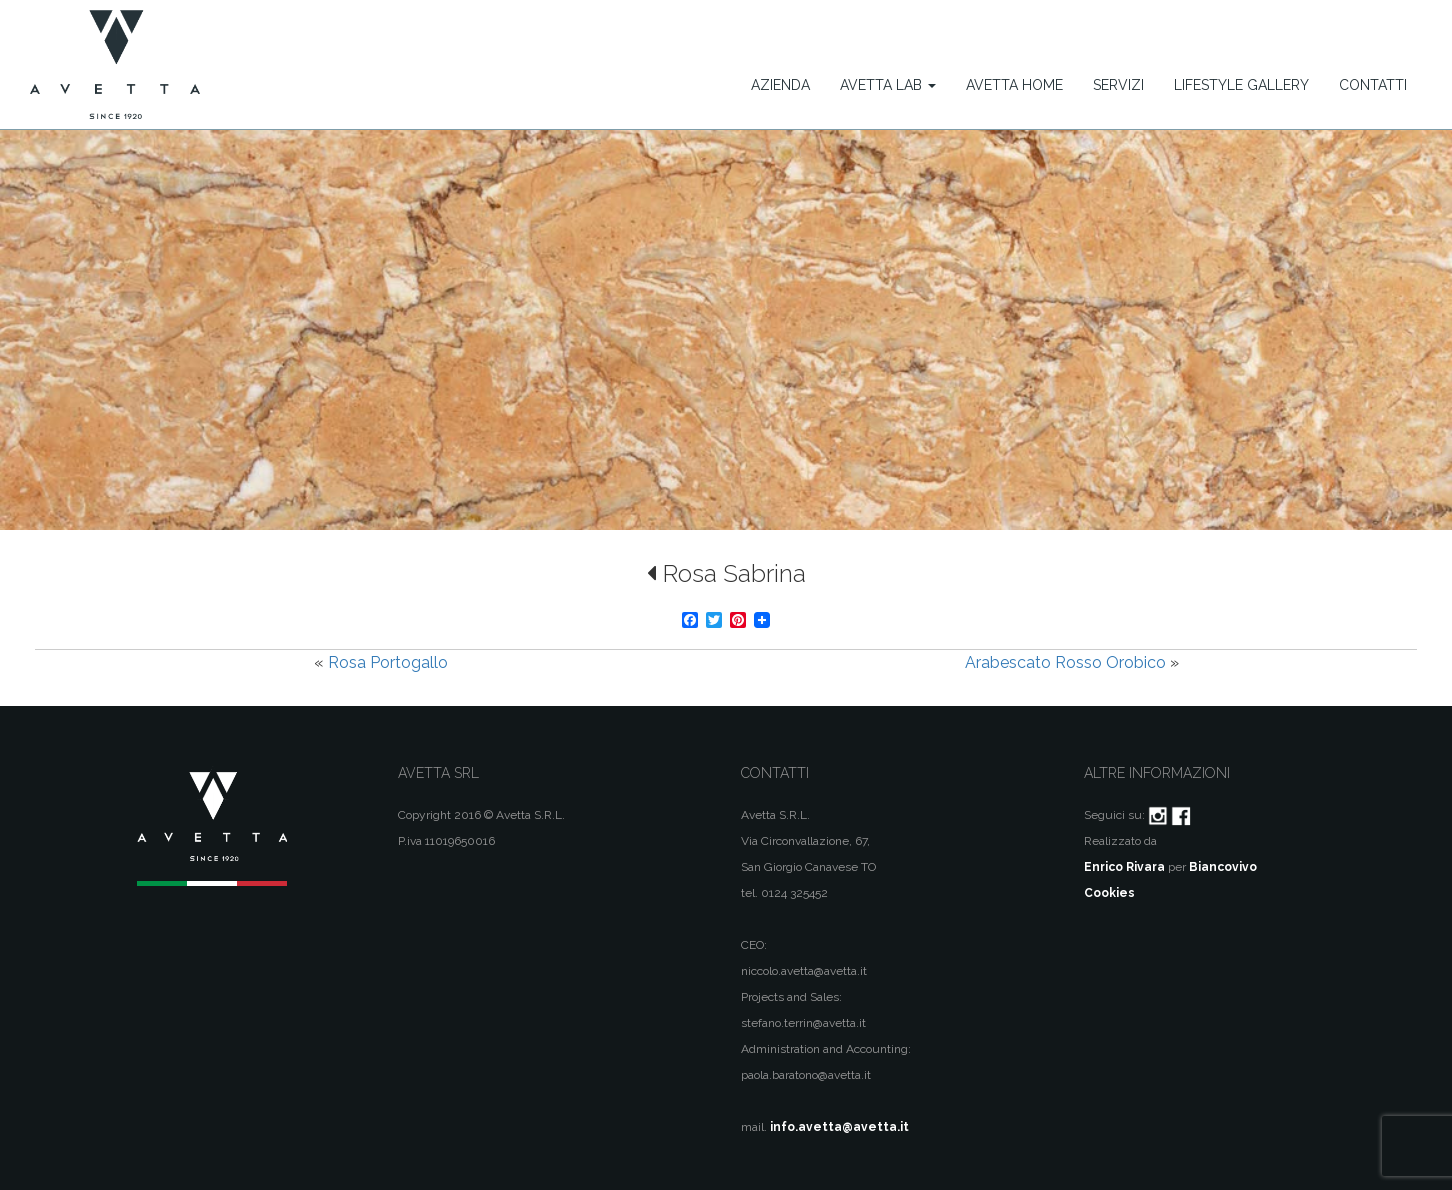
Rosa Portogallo (388, 662)
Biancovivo (1223, 867)
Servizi (1118, 85)
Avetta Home (1014, 85)
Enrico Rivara (1124, 867)
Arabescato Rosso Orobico (1065, 662)
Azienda (780, 85)
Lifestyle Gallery (1241, 85)
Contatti (1373, 85)
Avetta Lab (888, 85)
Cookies (1109, 893)
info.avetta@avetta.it (839, 1127)
